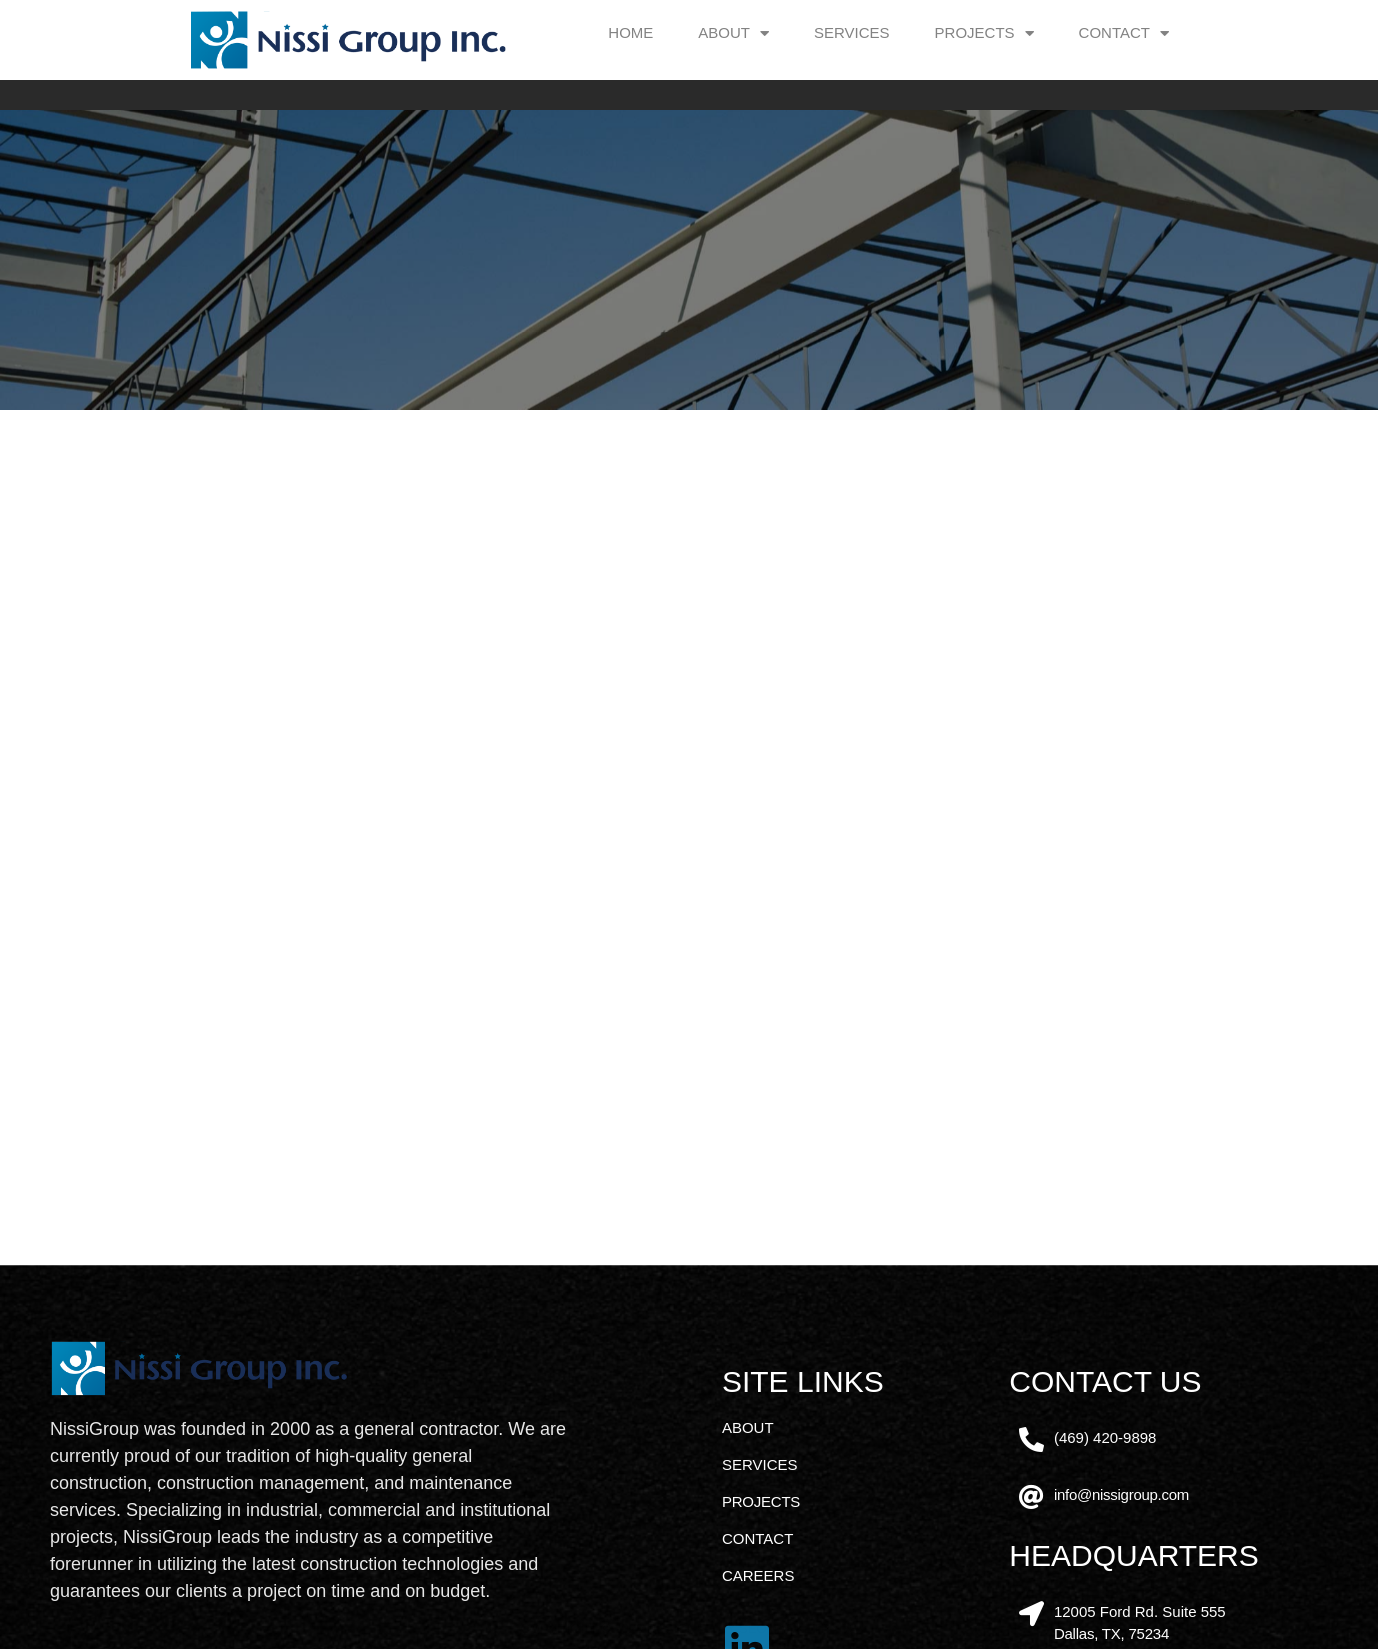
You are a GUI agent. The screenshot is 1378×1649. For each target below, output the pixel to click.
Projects (984, 33)
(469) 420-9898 (1105, 1592)
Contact (1124, 33)
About (733, 33)
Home (630, 32)
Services (852, 32)
